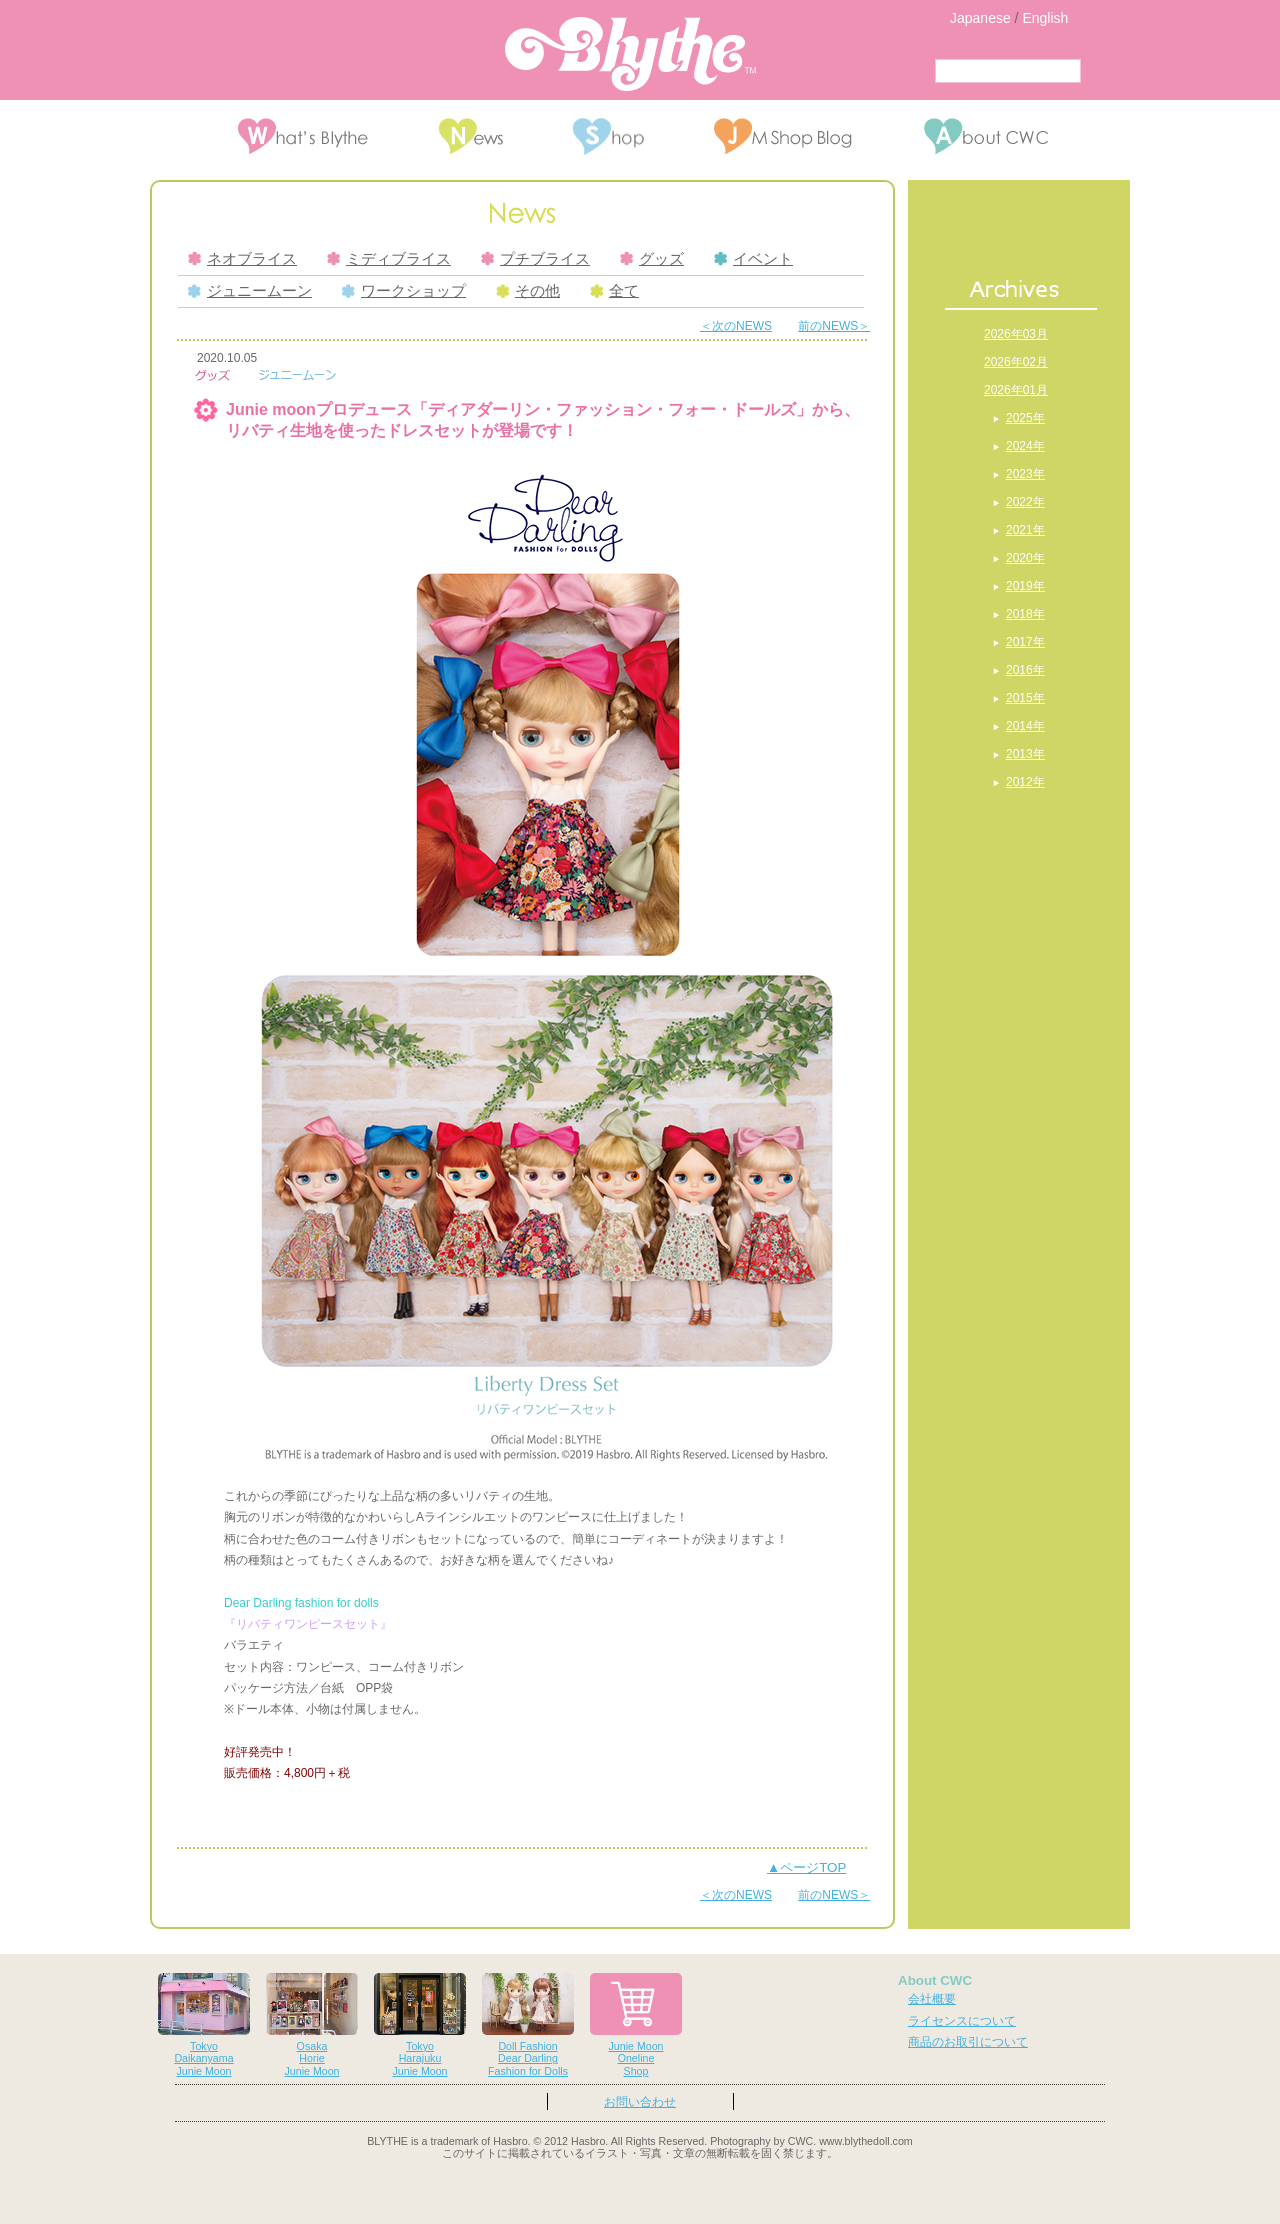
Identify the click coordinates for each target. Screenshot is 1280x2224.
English (1045, 18)
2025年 (1025, 418)
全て (614, 291)
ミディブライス (389, 259)
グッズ (652, 259)
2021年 (1025, 530)
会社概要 (932, 1999)
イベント (753, 259)
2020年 (1025, 558)
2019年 (1025, 586)
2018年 (1025, 614)
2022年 (1025, 502)
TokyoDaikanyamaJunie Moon (204, 2025)
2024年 (1025, 446)
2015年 (1025, 698)
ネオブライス (242, 259)
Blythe (630, 54)
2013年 (1025, 754)
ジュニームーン (250, 291)
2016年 (1025, 670)
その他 (528, 291)
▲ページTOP (806, 1867)
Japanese (980, 18)
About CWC (935, 1980)
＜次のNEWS (736, 326)
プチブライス (535, 259)
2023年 (1025, 474)
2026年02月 (1016, 362)
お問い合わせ (640, 2102)
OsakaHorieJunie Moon (312, 2025)
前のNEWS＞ (834, 326)
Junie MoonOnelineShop (636, 2025)
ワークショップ (404, 291)
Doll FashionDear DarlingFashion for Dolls (528, 2025)
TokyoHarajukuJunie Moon (420, 2025)
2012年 (1025, 782)
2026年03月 (1016, 334)
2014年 (1025, 726)
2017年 (1025, 642)
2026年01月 (1016, 390)
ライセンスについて (962, 2021)
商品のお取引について (968, 2042)
